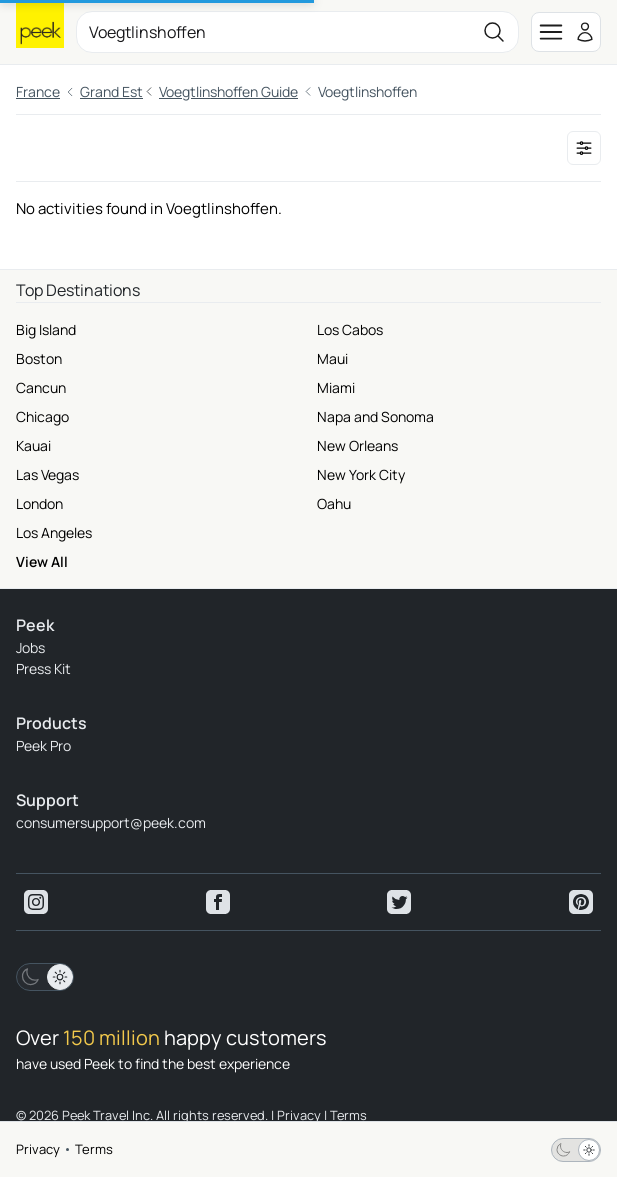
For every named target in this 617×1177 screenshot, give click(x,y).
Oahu (334, 503)
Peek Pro (43, 745)
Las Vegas (47, 474)
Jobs (30, 647)
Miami (336, 387)
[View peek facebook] (218, 902)
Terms (94, 1149)
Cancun (41, 387)
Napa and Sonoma (375, 416)
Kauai (33, 445)
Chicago (42, 416)
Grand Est (111, 91)
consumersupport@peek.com (111, 822)
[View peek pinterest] (581, 902)
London (39, 503)
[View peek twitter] (399, 902)
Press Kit (43, 668)
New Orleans (357, 445)
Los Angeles (54, 532)
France (38, 91)
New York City (361, 474)
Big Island (46, 329)
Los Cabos (350, 329)
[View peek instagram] (36, 902)
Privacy (38, 1149)
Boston (39, 358)
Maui (332, 358)
